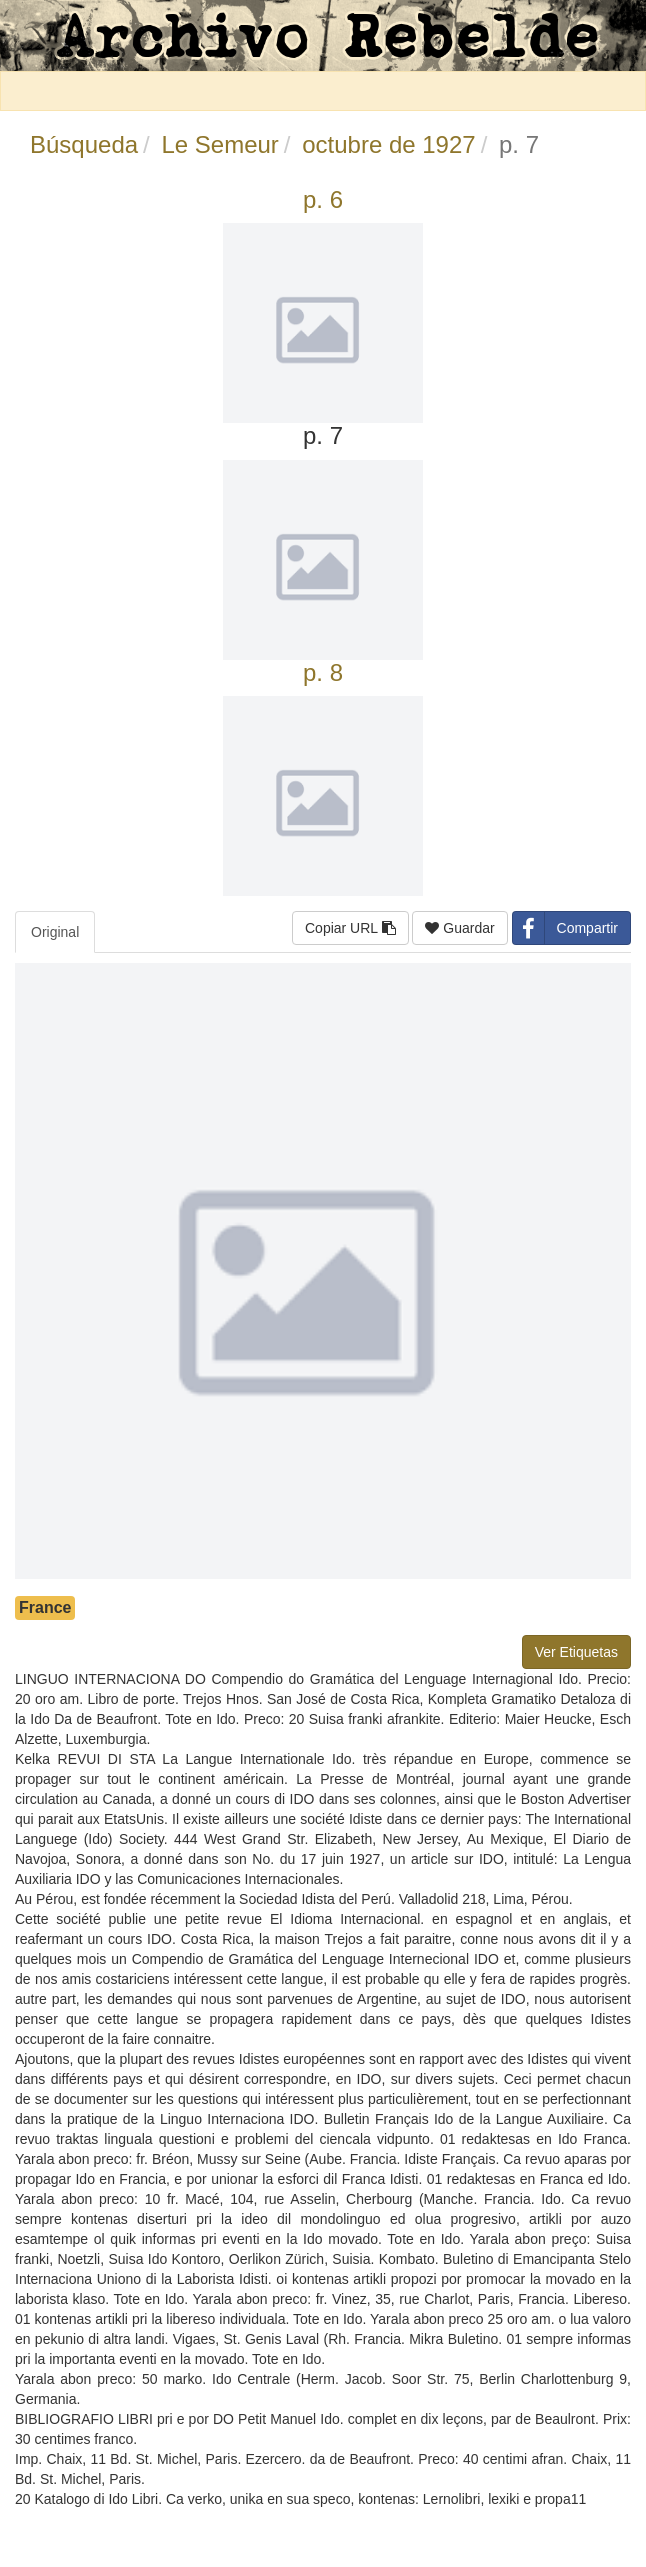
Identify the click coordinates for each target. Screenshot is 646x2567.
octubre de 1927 (388, 144)
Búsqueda (84, 144)
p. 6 (323, 199)
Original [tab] (55, 932)
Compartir (565, 928)
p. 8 (323, 672)
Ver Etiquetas (576, 1652)
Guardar (459, 928)
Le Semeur (219, 144)
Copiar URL (350, 928)
